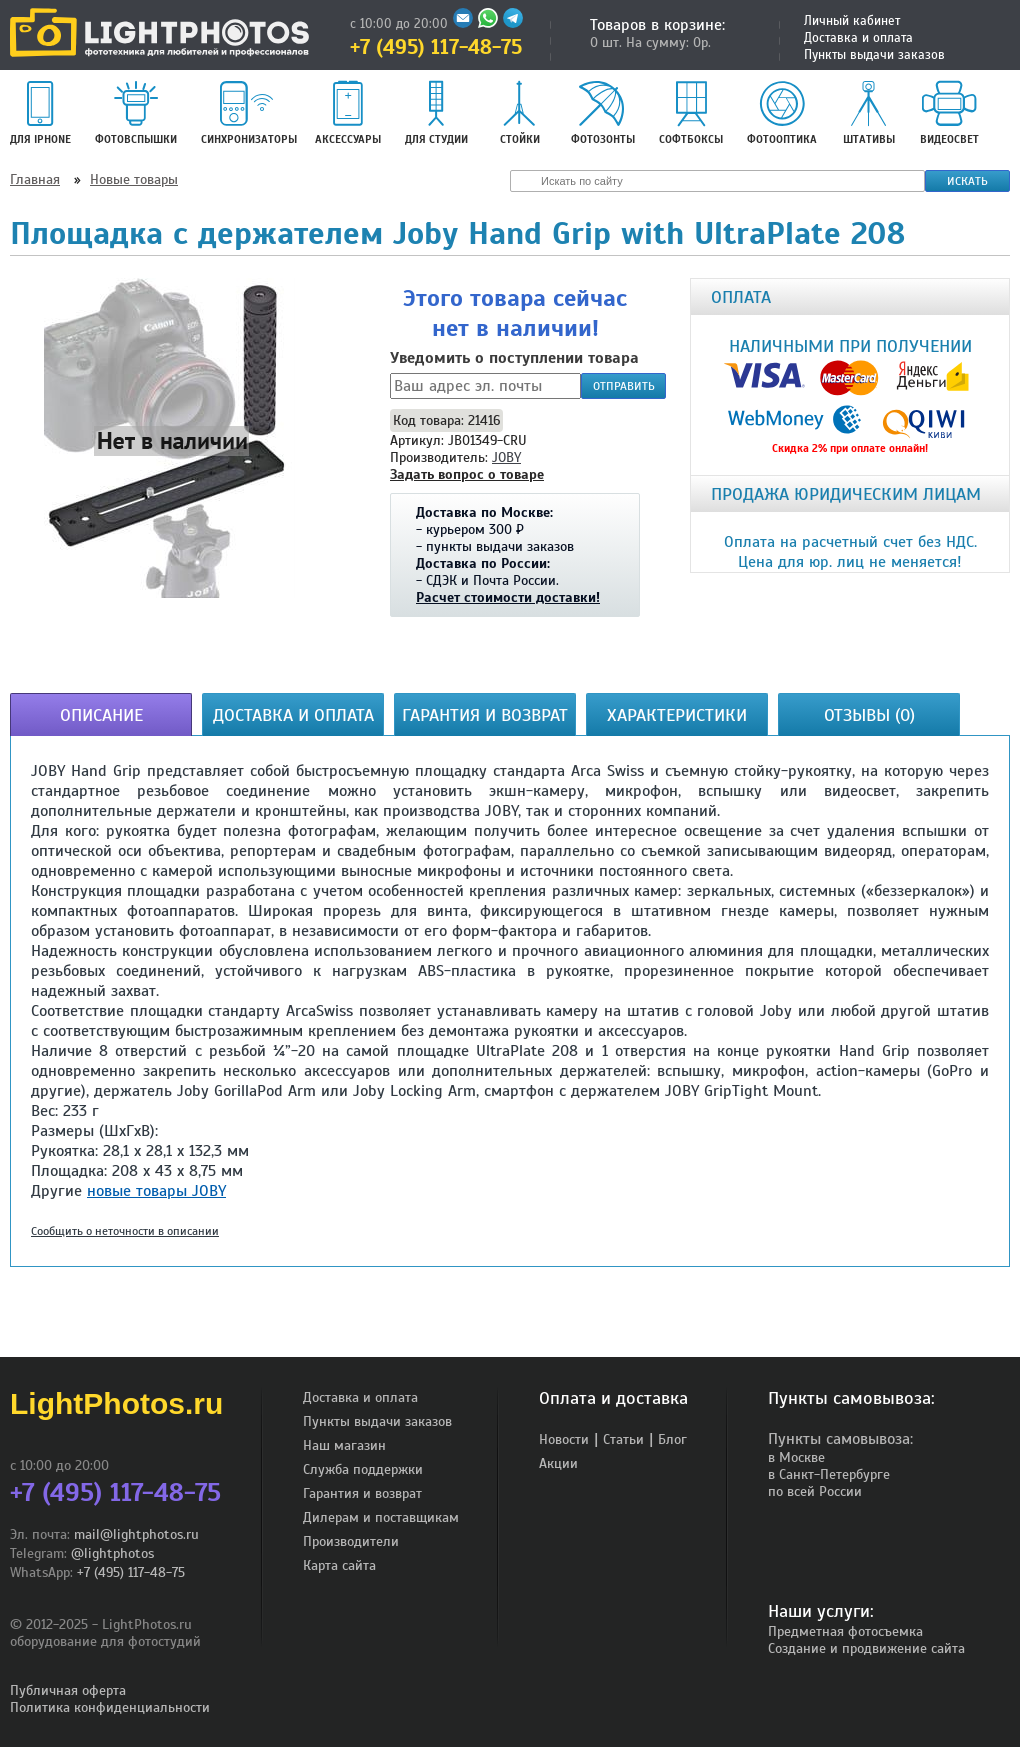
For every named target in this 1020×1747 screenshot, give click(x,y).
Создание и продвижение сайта (866, 1648)
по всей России (815, 1491)
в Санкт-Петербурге (829, 1474)
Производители (351, 1541)
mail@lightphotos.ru (136, 1534)
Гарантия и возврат (485, 715)
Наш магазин (344, 1445)
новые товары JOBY (156, 1191)
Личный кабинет (852, 21)
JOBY (506, 457)
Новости (564, 1439)
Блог (672, 1439)
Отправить (624, 386)
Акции (558, 1463)
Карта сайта (339, 1565)
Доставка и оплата (858, 38)
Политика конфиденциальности (110, 1707)
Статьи (623, 1439)
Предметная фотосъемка (845, 1631)
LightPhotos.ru (116, 1403)
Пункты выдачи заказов (874, 55)
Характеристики (677, 715)
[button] (172, 440)
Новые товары (134, 179)
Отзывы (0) (869, 715)
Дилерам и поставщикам (381, 1517)
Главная (35, 179)
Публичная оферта (68, 1690)
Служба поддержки (363, 1469)
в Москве (796, 1457)
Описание (101, 715)
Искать (967, 181)
